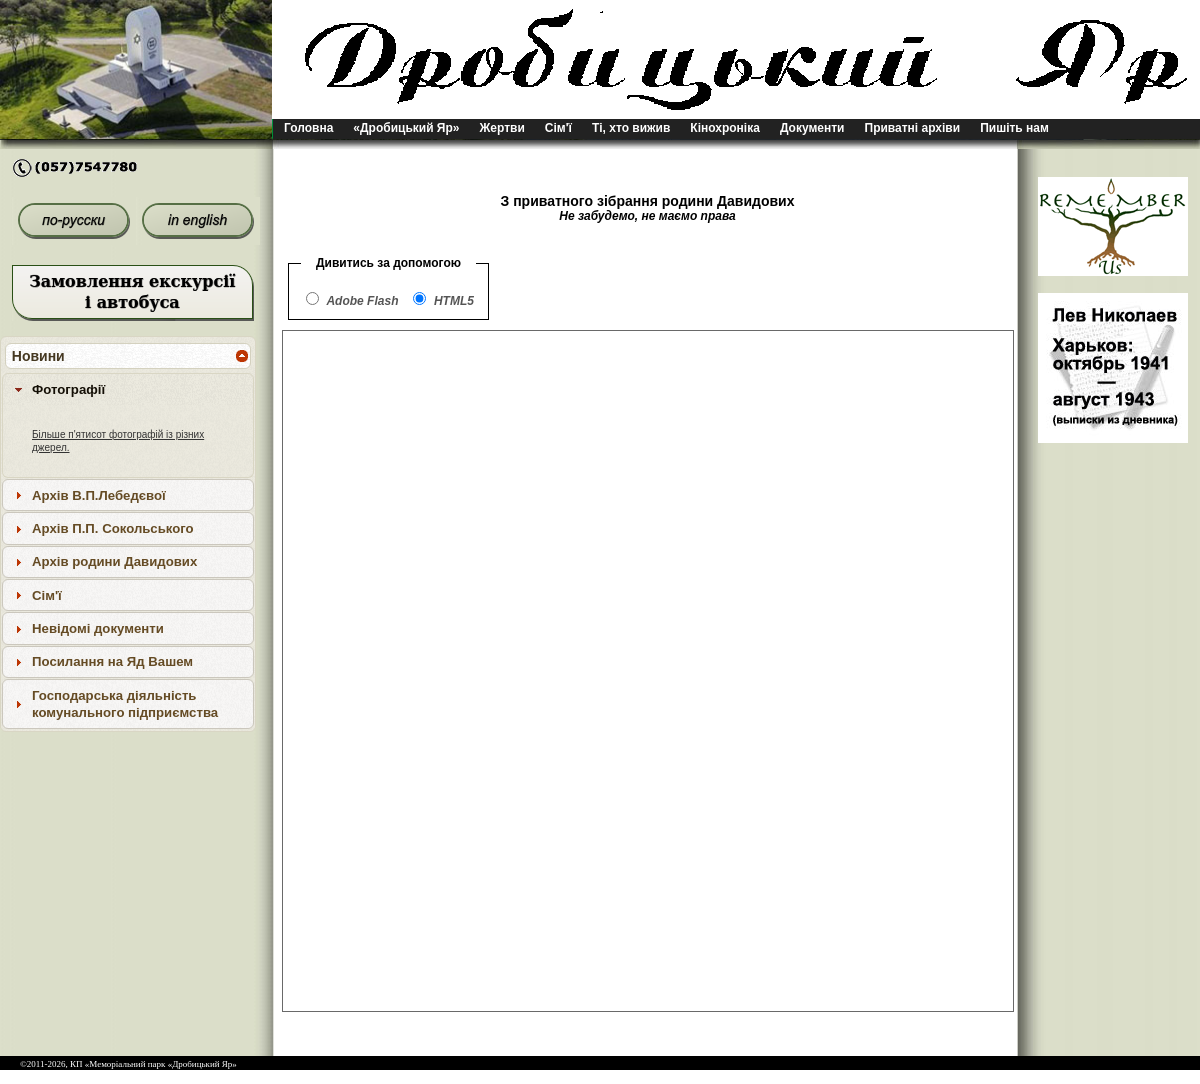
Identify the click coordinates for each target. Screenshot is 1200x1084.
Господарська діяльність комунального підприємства (125, 704)
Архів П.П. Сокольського (113, 528)
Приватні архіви (913, 128)
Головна (308, 128)
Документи (812, 128)
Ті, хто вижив (631, 128)
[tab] (128, 389)
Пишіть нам (1014, 128)
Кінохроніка (725, 128)
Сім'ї (558, 128)
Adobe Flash (362, 301)
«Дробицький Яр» (406, 128)
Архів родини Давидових (114, 561)
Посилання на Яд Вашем (112, 661)
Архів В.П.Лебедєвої (99, 495)
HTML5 (454, 301)
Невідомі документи (98, 628)
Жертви (502, 128)
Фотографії (68, 389)
